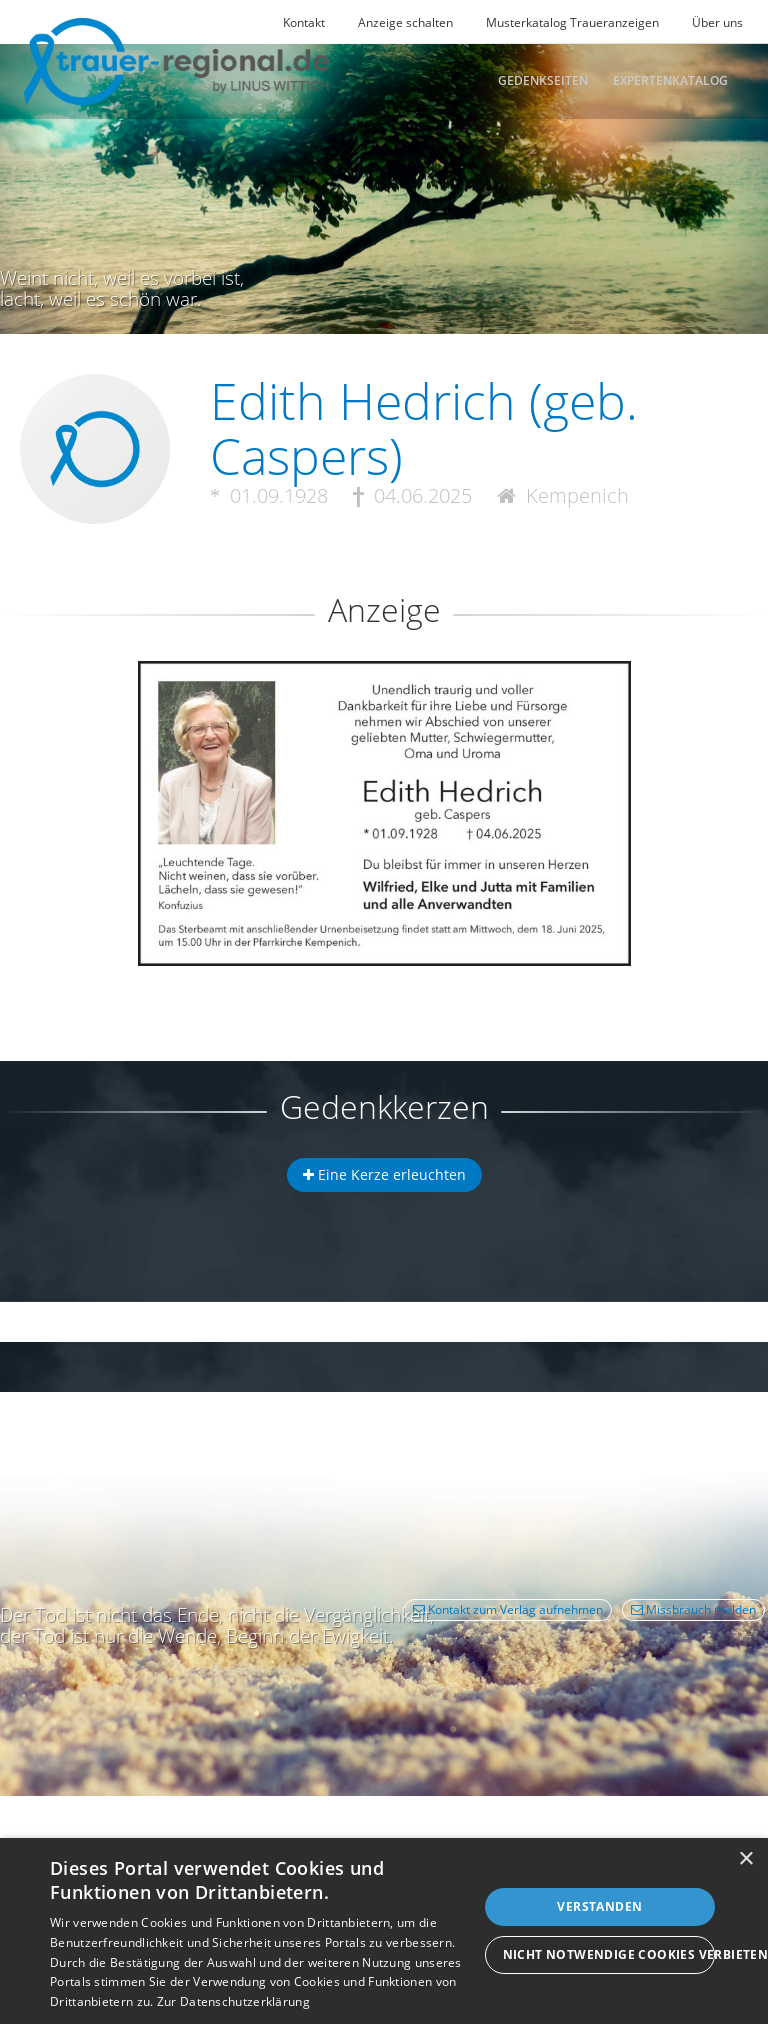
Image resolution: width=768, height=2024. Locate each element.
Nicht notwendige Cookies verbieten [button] (609, 1954)
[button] (384, 733)
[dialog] (384, 1931)
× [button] (745, 1859)
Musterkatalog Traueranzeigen (572, 22)
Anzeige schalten (405, 22)
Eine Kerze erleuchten (384, 1174)
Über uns (717, 22)
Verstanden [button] (599, 1906)
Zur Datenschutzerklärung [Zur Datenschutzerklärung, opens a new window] (233, 2001)
